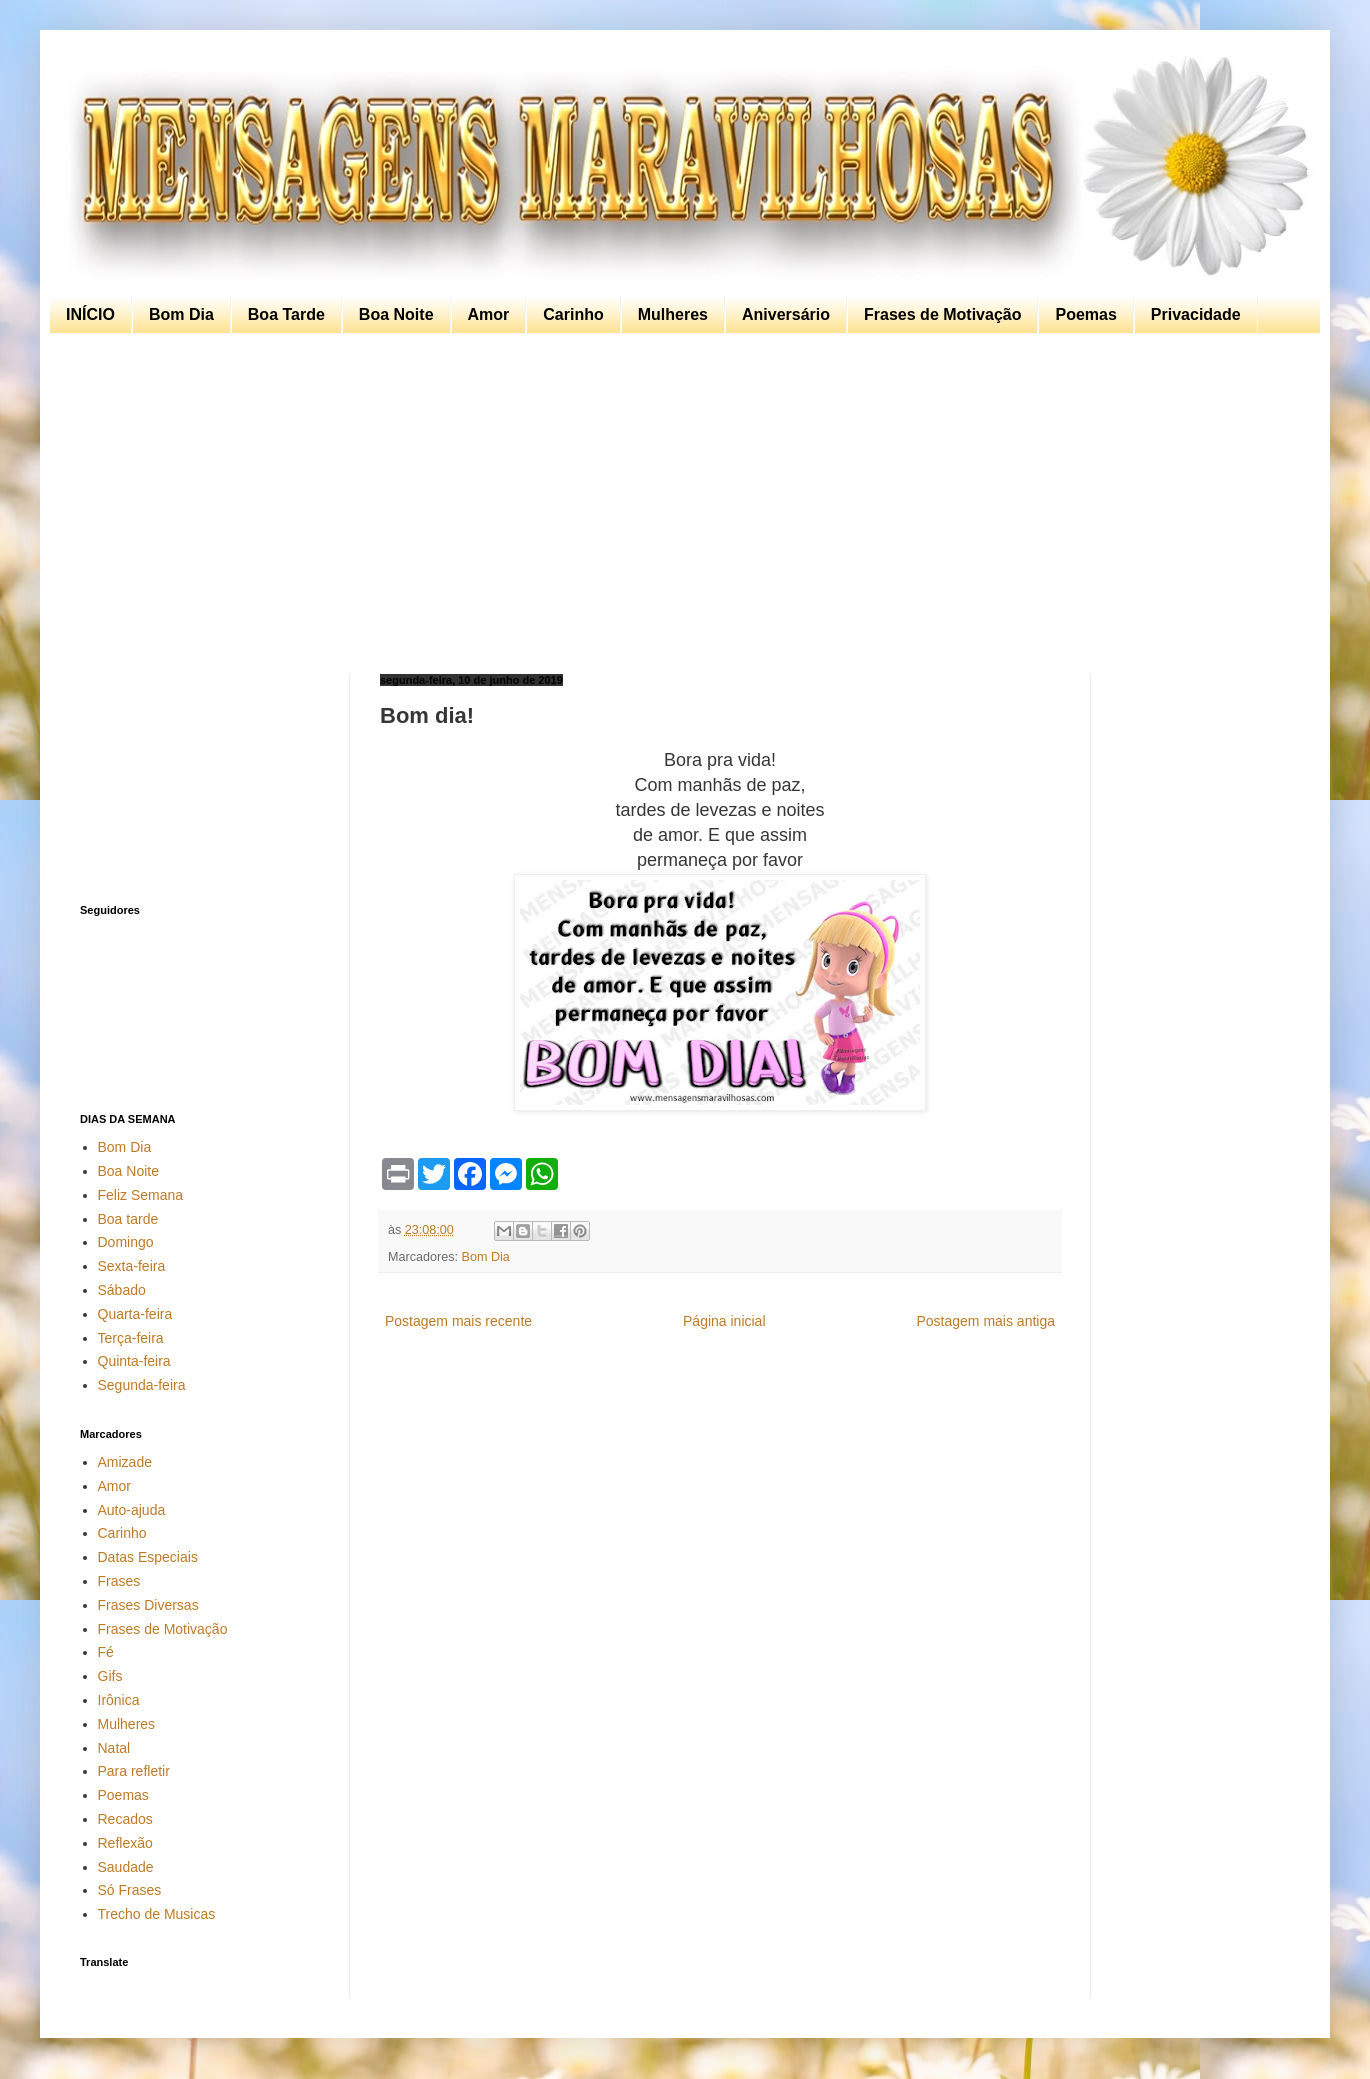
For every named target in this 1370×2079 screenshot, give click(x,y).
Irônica (119, 1700)
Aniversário (786, 314)
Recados (125, 1819)
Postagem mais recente (458, 1321)
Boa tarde (128, 1219)
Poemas (1085, 314)
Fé (106, 1652)
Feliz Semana (141, 1195)
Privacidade (1196, 314)
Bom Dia (181, 314)
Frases (119, 1581)
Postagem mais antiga (985, 1321)
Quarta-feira (135, 1314)
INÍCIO (90, 314)
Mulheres (673, 314)
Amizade (125, 1462)
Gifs (110, 1676)
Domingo (126, 1242)
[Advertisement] (680, 504)
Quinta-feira (134, 1361)
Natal (114, 1748)
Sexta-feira (132, 1266)
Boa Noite (396, 314)
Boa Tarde (286, 314)
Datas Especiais (148, 1557)
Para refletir (134, 1771)
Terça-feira (131, 1338)
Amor (489, 314)
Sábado (122, 1290)
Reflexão (125, 1843)
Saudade (126, 1867)
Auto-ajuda (132, 1510)
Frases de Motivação (942, 314)
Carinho (573, 314)
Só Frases (130, 1890)
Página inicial (724, 1321)
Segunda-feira (142, 1385)
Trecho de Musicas (157, 1914)
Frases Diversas (148, 1605)
